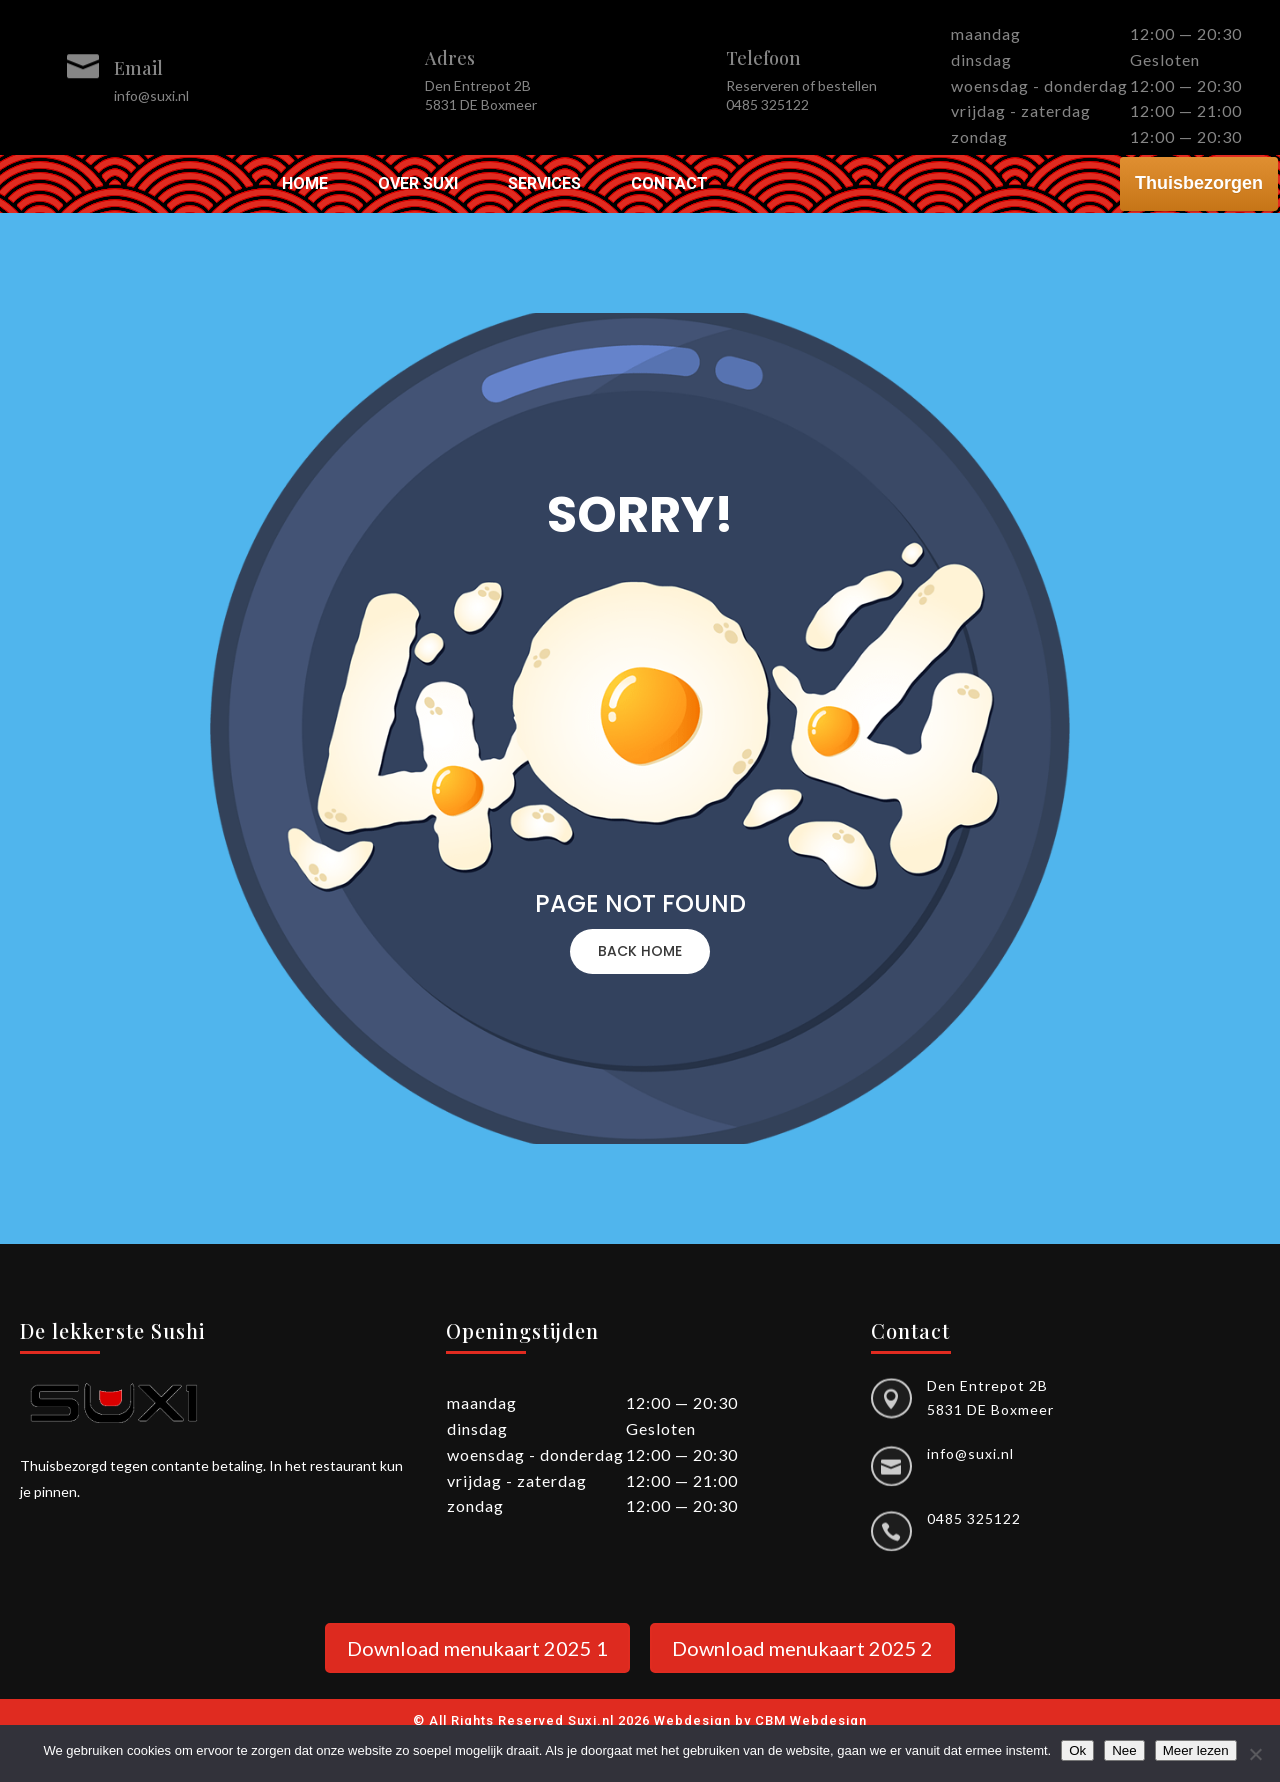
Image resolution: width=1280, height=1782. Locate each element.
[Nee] (1255, 1754)
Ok (1077, 1750)
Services (544, 185)
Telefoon (763, 58)
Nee (1124, 1750)
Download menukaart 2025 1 (477, 1648)
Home (305, 185)
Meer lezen (1196, 1750)
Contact (669, 185)
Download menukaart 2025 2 (802, 1648)
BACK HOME (640, 951)
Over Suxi (418, 185)
